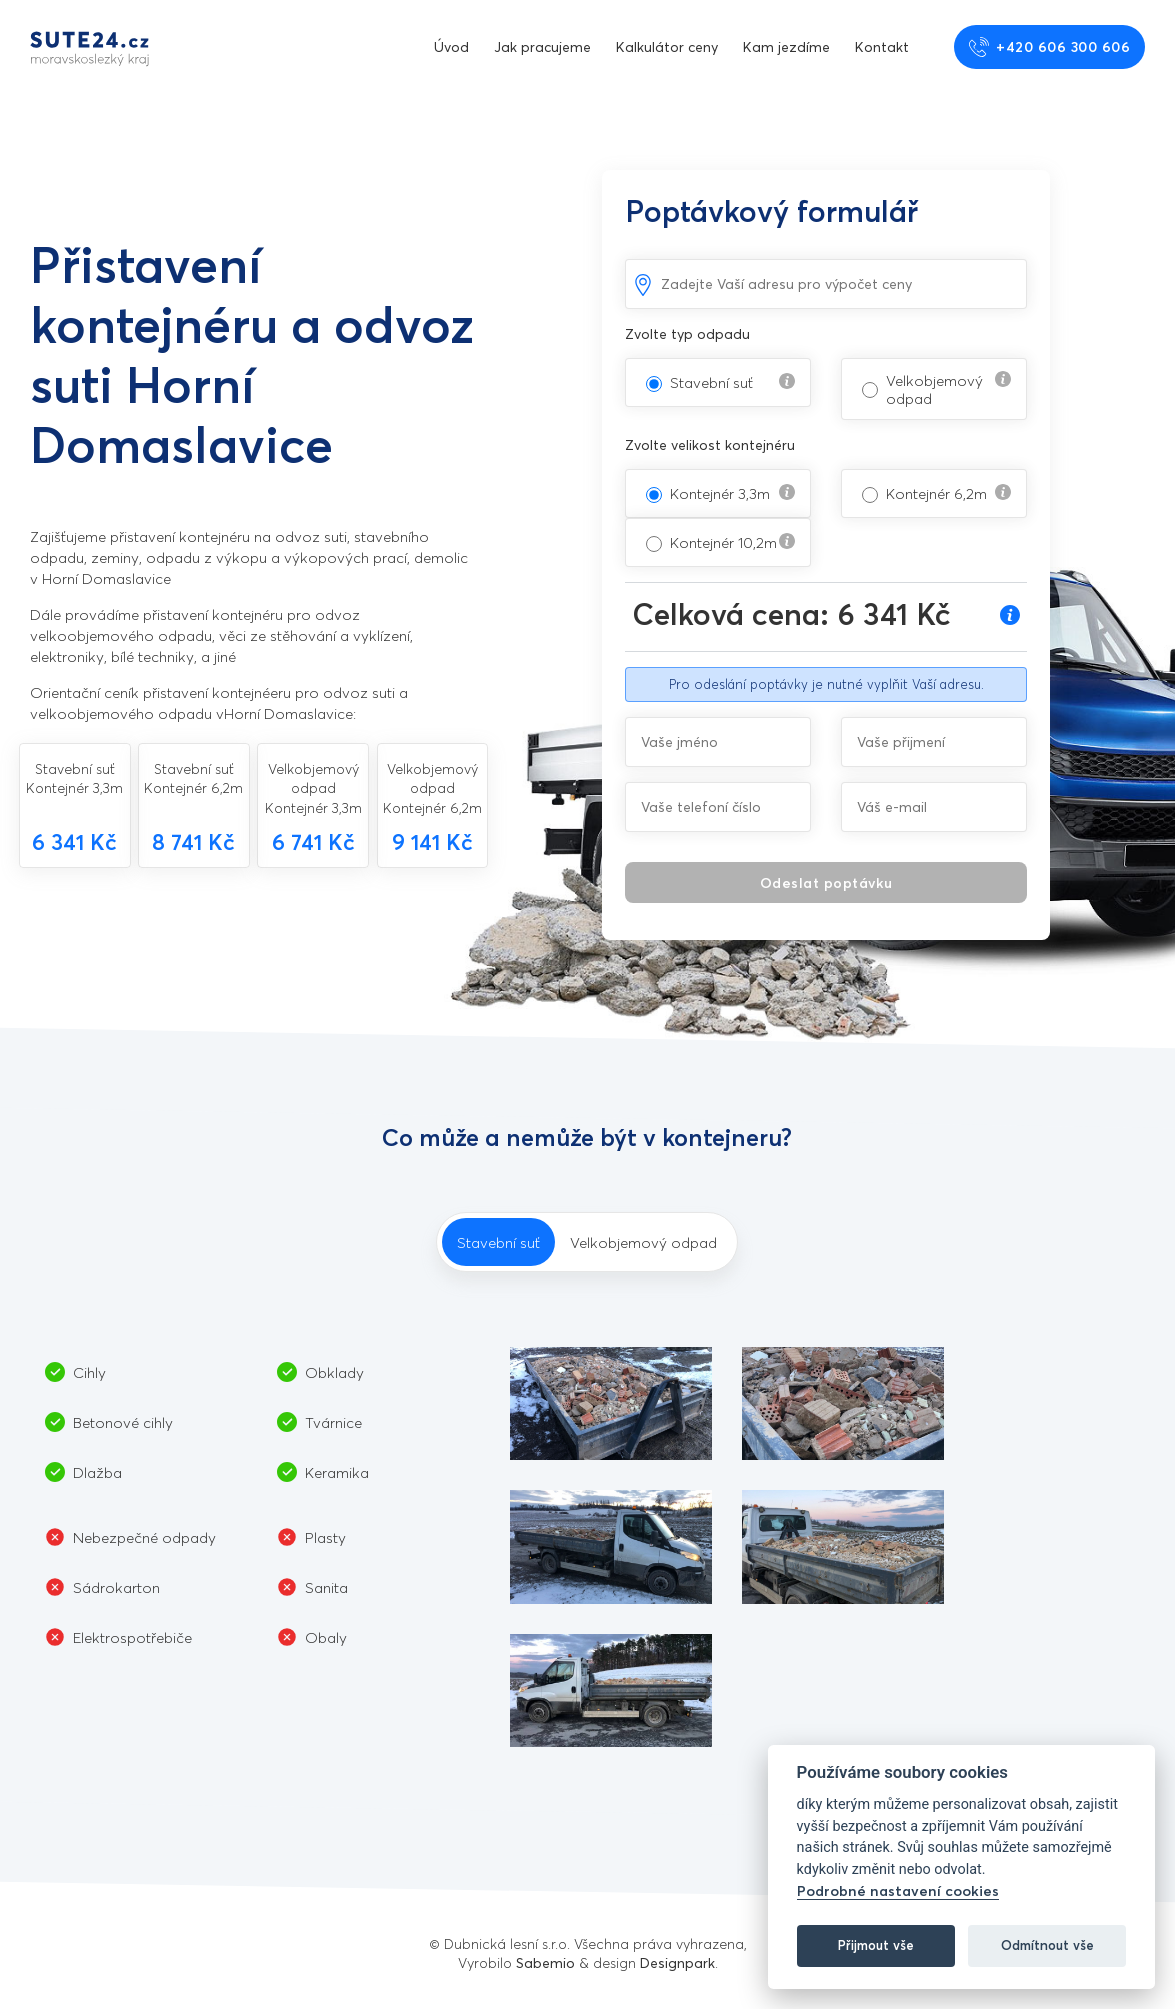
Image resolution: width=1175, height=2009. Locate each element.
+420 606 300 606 (1050, 47)
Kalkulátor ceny (667, 46)
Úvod (451, 46)
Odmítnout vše (1047, 1945)
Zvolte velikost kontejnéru (710, 444)
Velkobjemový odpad (934, 389)
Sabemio (545, 1962)
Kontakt (882, 46)
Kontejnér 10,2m (723, 542)
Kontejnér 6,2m (936, 493)
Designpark (677, 1962)
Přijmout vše (876, 1945)
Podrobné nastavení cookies (898, 1890)
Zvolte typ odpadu (687, 333)
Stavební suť (711, 382)
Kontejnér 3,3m (720, 493)
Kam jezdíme (786, 46)
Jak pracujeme (542, 46)
